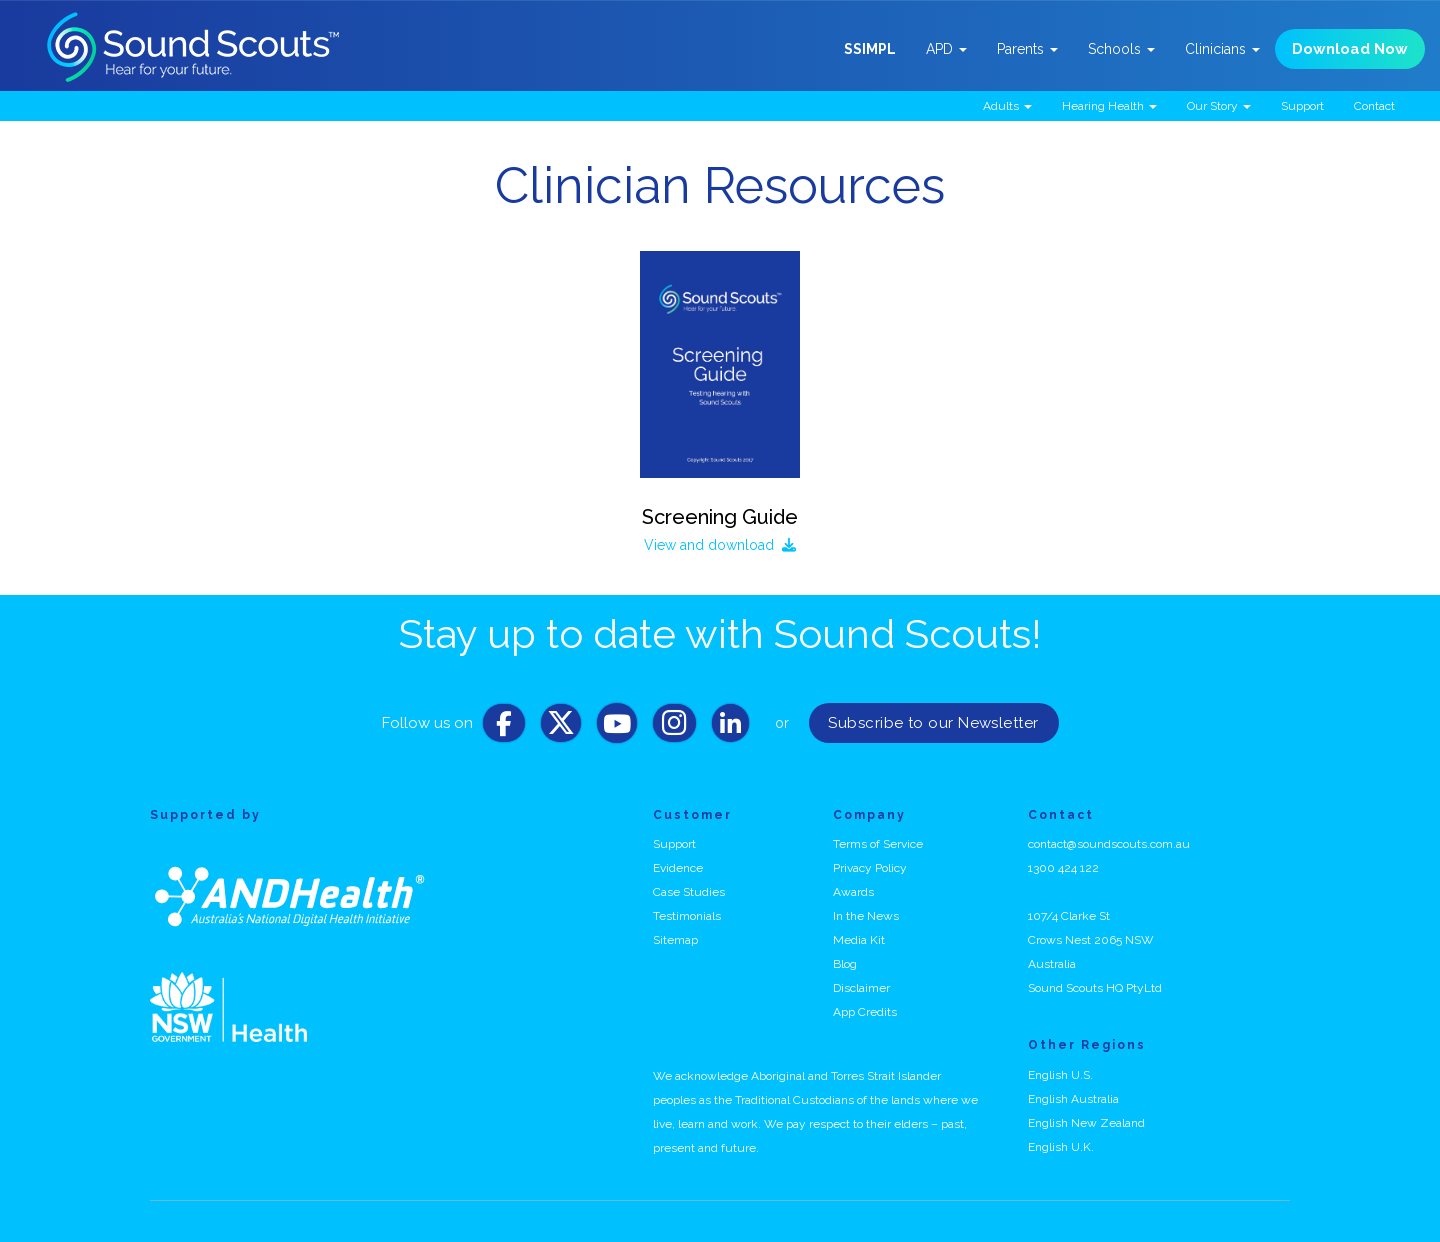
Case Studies (689, 892)
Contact (1374, 106)
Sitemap (675, 940)
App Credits (865, 1012)
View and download (720, 545)
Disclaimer (861, 988)
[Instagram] (674, 728)
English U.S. (1060, 1075)
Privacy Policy (870, 868)
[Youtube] (617, 728)
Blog (845, 964)
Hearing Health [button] (1109, 106)
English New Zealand (1086, 1123)
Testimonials (687, 916)
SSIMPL (870, 49)
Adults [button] (1007, 106)
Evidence (678, 868)
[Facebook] (504, 728)
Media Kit (859, 940)
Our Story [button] (1219, 106)
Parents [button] (1027, 49)
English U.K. (1061, 1147)
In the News (866, 916)
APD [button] (946, 49)
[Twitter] (561, 728)
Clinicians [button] (1222, 49)
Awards (853, 892)
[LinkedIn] (730, 728)
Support (1302, 106)
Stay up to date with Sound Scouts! (720, 633)
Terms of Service (878, 844)
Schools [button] (1121, 49)
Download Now (1350, 49)
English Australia (1073, 1099)
